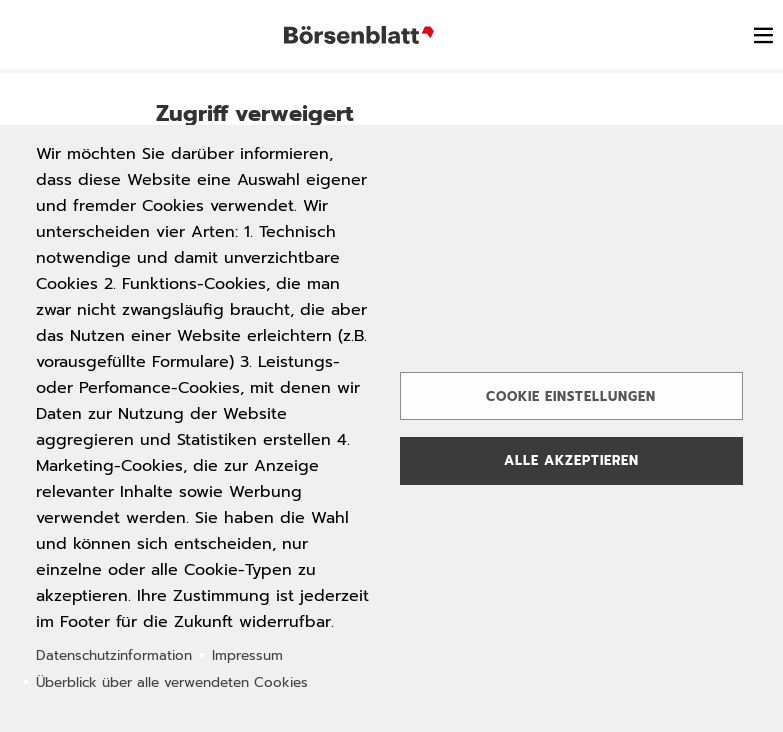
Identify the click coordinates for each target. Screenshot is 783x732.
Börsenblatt (359, 35)
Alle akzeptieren (571, 460)
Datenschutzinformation (114, 655)
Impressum (247, 655)
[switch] (763, 35)
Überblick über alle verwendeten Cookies (172, 682)
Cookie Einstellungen (571, 396)
